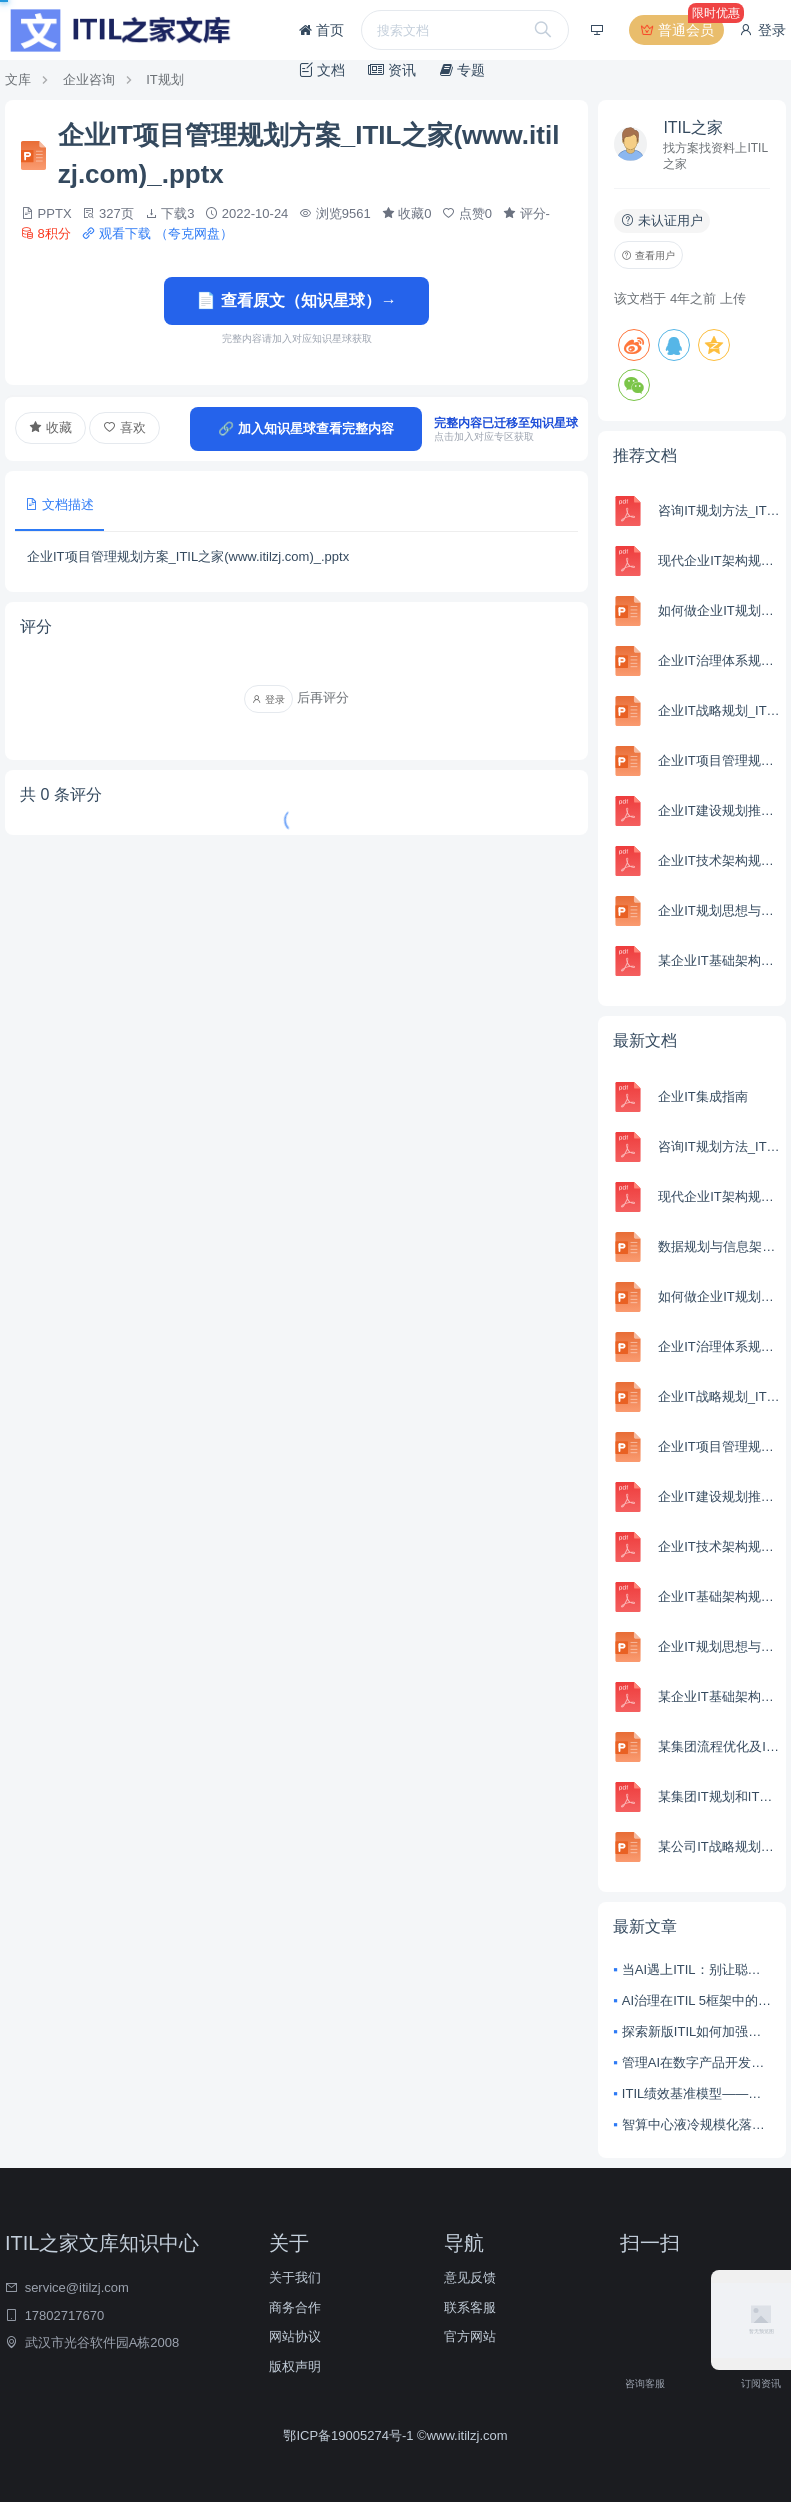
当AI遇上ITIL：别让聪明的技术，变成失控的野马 (696, 1969)
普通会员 (679, 30)
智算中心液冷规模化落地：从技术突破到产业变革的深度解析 (696, 2124)
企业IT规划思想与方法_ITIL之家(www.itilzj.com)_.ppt (719, 910)
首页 (321, 30)
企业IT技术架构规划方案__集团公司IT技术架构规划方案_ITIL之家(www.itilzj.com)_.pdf (719, 860)
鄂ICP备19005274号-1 (350, 2435)
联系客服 (470, 2307)
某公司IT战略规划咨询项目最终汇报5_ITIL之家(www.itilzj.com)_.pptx (719, 1846)
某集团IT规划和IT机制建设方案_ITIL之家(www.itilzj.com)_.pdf (719, 1796)
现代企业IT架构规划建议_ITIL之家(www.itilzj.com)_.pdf (719, 560)
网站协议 (295, 2336)
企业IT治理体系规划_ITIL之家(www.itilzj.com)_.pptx (719, 660)
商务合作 (295, 2307)
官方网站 (470, 2336)
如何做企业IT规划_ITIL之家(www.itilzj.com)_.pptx (719, 610)
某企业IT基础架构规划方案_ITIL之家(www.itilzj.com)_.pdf (719, 960)
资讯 (392, 70)
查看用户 (648, 255)
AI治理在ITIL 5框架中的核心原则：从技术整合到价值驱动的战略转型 (696, 2000)
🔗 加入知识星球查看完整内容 (306, 428)
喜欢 (124, 427)
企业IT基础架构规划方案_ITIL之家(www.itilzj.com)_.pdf (719, 1596)
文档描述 (59, 504)
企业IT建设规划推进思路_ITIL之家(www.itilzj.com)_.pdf (719, 810)
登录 (762, 30)
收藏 (50, 428)
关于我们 (295, 2277)
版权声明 (295, 2366)
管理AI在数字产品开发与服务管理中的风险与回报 (696, 2062)
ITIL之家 (693, 127)
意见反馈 (470, 2277)
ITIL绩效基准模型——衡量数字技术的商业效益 (696, 2093)
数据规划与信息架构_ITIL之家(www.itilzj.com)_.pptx (719, 1246)
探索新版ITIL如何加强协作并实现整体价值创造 (696, 2031)
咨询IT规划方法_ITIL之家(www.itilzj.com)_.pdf (719, 510)
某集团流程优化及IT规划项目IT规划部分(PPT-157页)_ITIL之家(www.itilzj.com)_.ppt (719, 1746)
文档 (322, 70)
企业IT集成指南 (703, 1096)
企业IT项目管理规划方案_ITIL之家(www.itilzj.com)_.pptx (719, 760)
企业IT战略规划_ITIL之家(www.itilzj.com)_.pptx (719, 710)
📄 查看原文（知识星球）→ (296, 300)
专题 (462, 70)
